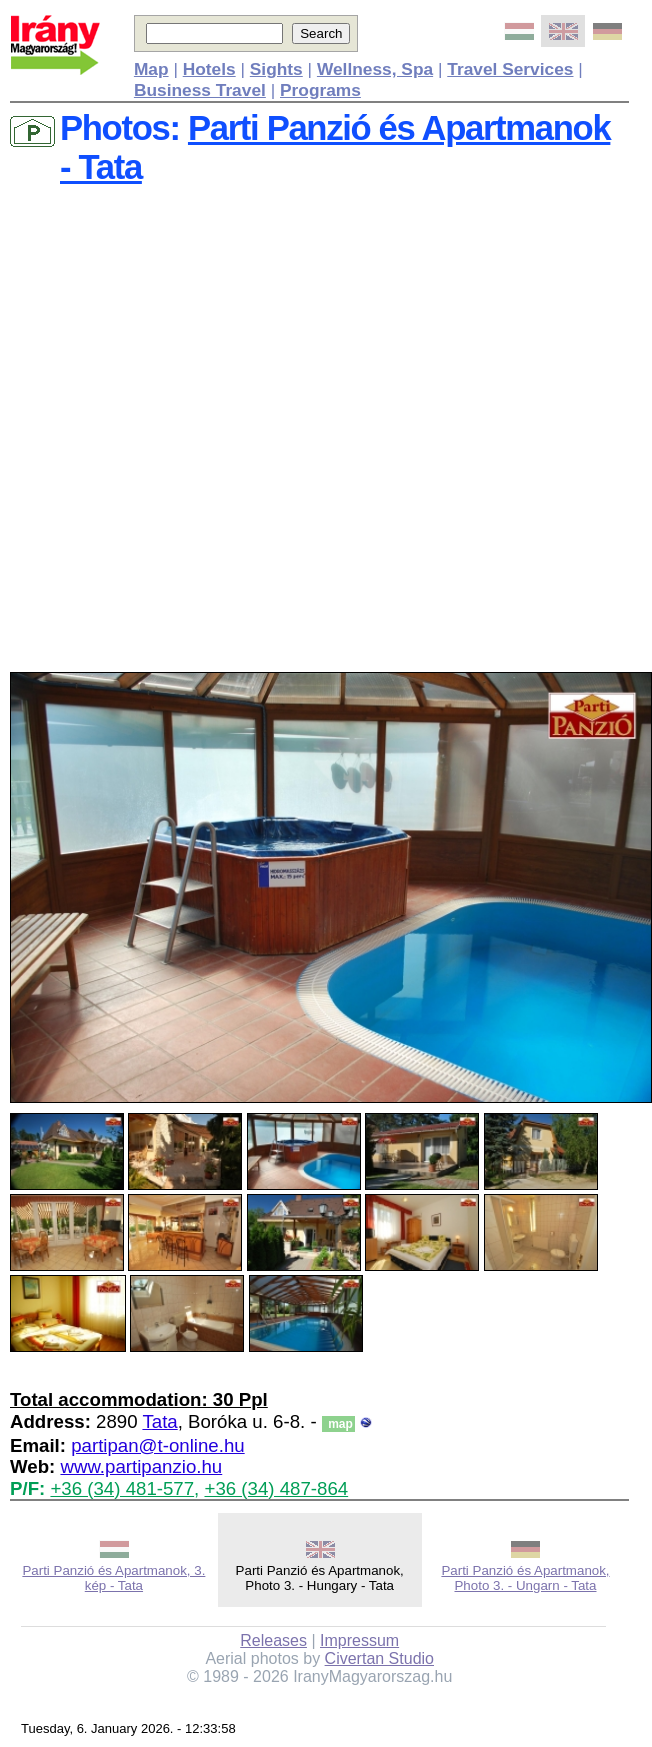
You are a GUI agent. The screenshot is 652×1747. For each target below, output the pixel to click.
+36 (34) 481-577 (122, 1488)
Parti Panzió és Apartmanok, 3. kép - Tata (113, 1578)
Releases (273, 1640)
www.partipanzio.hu (141, 1466)
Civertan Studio (379, 1658)
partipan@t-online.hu (157, 1445)
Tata (159, 1421)
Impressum (359, 1640)
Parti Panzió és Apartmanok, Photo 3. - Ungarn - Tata (525, 1578)
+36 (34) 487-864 (276, 1488)
